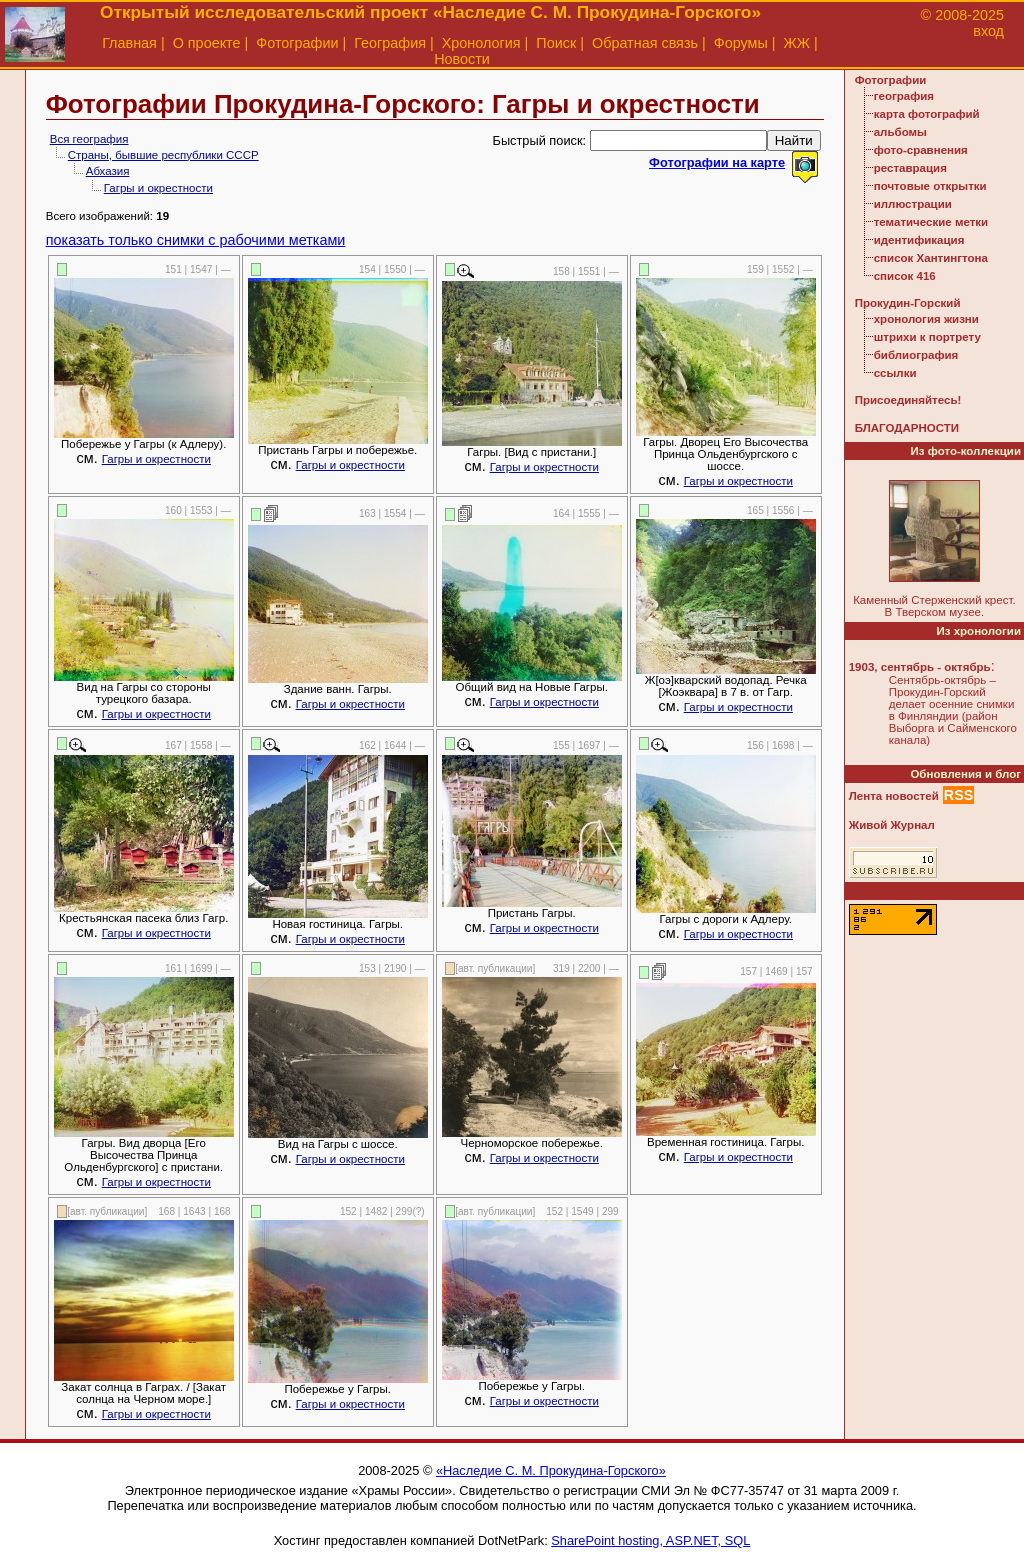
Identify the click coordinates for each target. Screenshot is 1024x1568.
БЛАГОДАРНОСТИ (907, 428)
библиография (916, 355)
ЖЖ (797, 43)
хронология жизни (926, 319)
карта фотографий (927, 114)
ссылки (895, 373)
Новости (462, 59)
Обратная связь (645, 43)
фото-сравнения (921, 150)
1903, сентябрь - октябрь (920, 667)
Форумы (741, 43)
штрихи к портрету (927, 337)
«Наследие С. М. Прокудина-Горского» (551, 1470)
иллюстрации (913, 204)
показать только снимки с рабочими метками (196, 240)
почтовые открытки (930, 186)
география (904, 96)
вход (988, 31)
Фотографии (297, 43)
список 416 (905, 276)
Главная (129, 43)
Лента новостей (894, 796)
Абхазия (108, 171)
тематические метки (931, 222)
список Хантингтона (931, 258)
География (390, 43)
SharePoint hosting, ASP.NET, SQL (650, 1540)
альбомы (900, 132)
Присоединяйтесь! (908, 400)
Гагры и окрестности (158, 188)
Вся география (89, 139)
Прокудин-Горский (908, 303)
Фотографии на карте (717, 162)
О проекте (207, 43)
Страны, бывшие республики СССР (163, 155)
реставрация (910, 168)
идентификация (919, 240)
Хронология (481, 43)
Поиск (556, 43)
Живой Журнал (892, 825)
